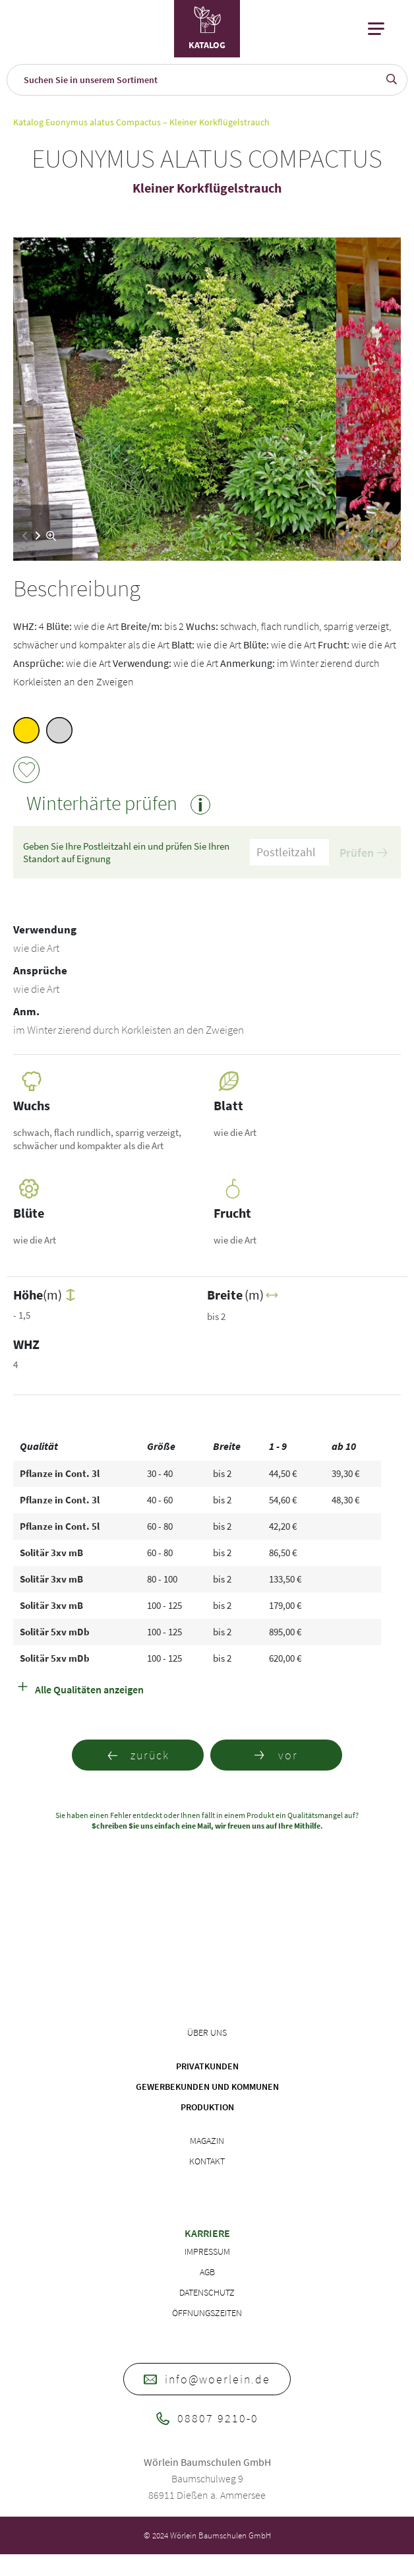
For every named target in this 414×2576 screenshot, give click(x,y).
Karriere (207, 2233)
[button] (38, 535)
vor (276, 1755)
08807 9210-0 (207, 2418)
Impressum (207, 2251)
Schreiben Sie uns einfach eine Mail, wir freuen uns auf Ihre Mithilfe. (207, 1826)
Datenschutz (207, 2292)
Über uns (207, 2032)
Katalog (28, 122)
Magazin (207, 2141)
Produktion (207, 2107)
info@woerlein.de (207, 2379)
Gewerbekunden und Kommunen (207, 2086)
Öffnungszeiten (207, 2313)
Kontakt (207, 2161)
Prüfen (363, 852)
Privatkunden (207, 2066)
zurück (138, 1755)
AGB (207, 2272)
